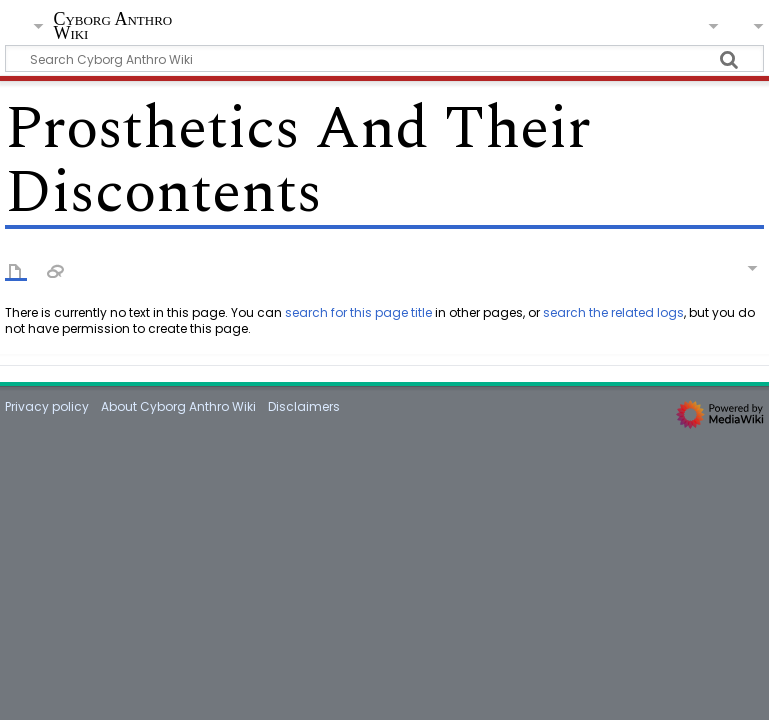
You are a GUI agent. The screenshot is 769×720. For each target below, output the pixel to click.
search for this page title (358, 312)
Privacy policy (47, 406)
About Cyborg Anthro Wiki (178, 406)
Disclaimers (304, 406)
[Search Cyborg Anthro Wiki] (384, 58)
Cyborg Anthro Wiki (112, 26)
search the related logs (613, 312)
